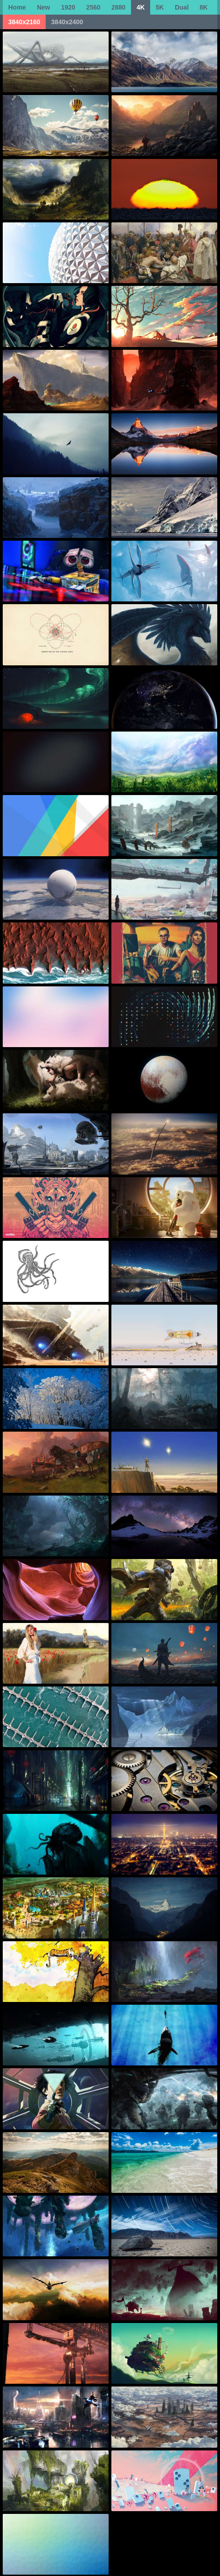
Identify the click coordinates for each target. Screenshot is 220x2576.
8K (203, 7)
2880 (118, 7)
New (43, 7)
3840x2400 (67, 22)
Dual (182, 7)
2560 (93, 7)
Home (17, 7)
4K (140, 7)
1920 (68, 7)
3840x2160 (24, 22)
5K (160, 7)
